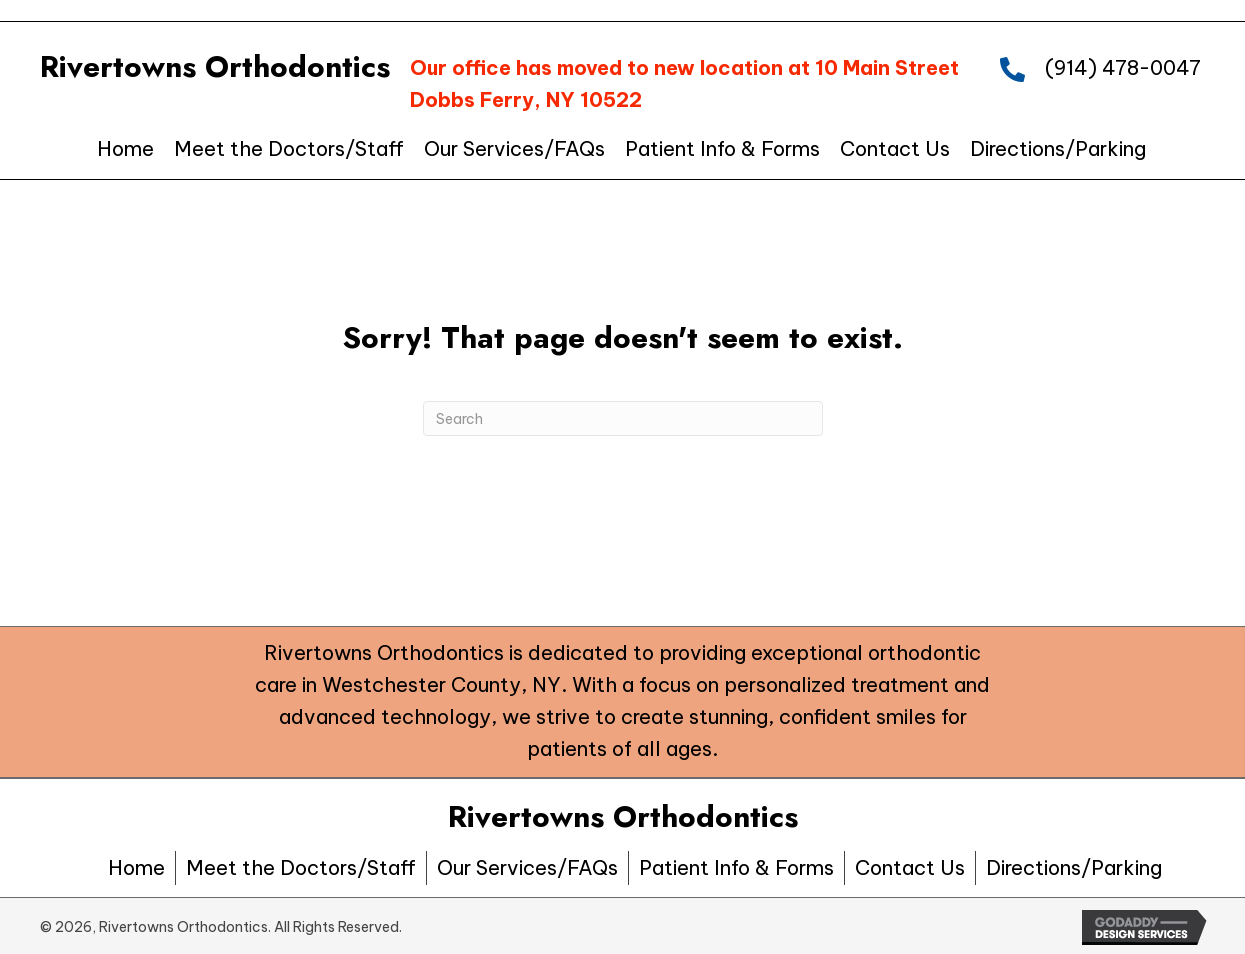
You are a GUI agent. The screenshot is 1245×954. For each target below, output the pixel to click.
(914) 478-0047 (1123, 67)
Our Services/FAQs (527, 867)
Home (136, 867)
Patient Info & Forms (736, 867)
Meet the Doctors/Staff (301, 867)
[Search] (623, 418)
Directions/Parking (1074, 867)
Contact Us (910, 867)
